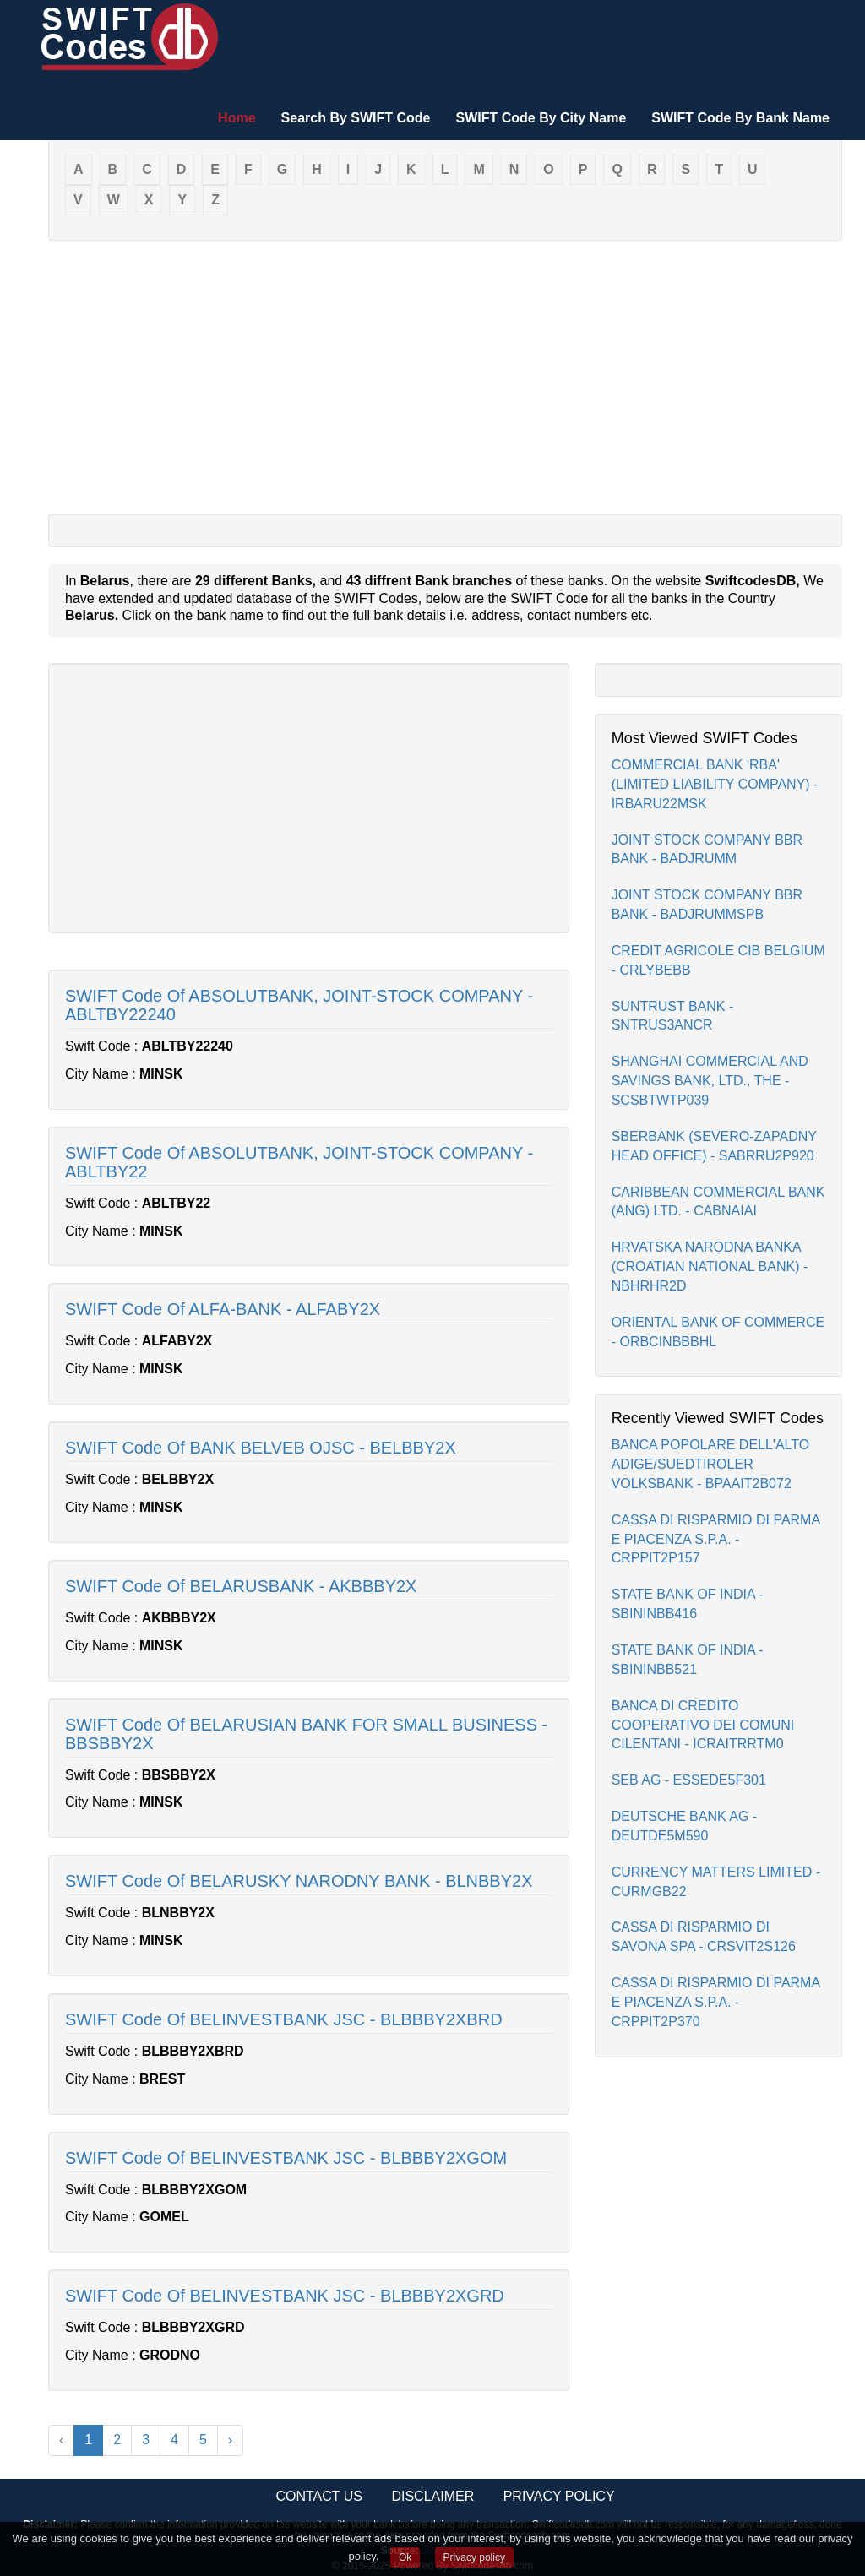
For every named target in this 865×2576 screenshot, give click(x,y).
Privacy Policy (559, 2496)
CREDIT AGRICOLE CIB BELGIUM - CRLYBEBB (718, 960)
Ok (405, 2557)
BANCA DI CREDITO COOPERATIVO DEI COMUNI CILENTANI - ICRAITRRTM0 (703, 1725)
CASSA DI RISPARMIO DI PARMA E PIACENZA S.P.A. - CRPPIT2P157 (716, 1539)
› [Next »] (230, 2439)
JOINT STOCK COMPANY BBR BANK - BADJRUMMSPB (707, 904)
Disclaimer (432, 2496)
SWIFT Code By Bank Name (740, 118)
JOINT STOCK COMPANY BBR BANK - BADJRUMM (707, 850)
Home (236, 118)
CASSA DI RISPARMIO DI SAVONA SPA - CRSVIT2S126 (704, 1937)
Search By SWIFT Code (356, 118)
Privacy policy (474, 2557)
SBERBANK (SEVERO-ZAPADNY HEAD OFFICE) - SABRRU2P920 (714, 1146)
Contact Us (318, 2496)
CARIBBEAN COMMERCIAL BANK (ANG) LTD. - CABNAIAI (718, 1202)
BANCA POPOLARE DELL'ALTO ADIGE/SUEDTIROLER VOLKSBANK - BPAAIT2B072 (711, 1464)
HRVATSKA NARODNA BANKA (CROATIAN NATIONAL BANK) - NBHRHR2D (710, 1266)
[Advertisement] (445, 376)
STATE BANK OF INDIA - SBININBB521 (688, 1660)
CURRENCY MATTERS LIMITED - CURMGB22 (716, 1882)
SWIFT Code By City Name (540, 118)
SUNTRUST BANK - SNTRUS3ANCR (673, 1016)
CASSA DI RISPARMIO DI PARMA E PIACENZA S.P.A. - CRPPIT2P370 (716, 2002)
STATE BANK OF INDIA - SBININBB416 (688, 1604)
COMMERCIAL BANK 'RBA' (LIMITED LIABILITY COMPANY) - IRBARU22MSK (715, 784)
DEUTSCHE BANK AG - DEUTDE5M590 (684, 1826)
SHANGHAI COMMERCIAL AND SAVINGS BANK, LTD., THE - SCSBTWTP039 (710, 1080)
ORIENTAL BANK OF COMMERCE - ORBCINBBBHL (718, 1332)
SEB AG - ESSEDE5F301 (689, 1780)
